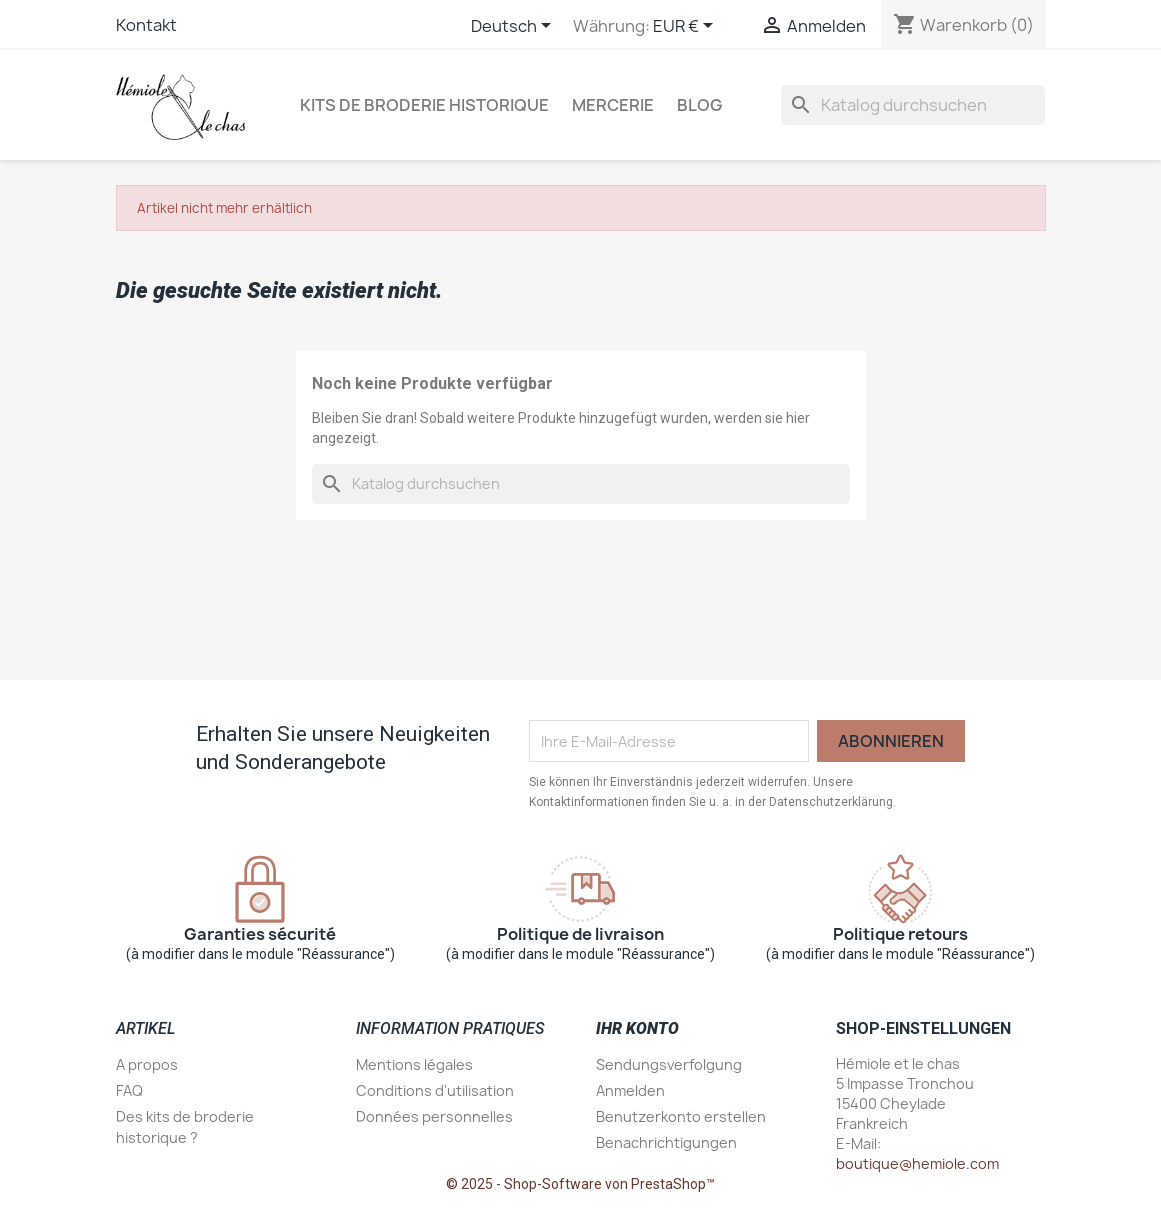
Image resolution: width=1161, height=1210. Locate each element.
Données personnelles (434, 1116)
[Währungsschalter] (686, 27)
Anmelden (630, 1090)
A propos (147, 1064)
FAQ (129, 1090)
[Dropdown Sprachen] (514, 27)
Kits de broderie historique (424, 105)
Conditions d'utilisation (435, 1090)
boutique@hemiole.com (917, 1163)
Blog (699, 105)
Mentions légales (414, 1064)
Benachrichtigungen (666, 1142)
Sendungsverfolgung (669, 1064)
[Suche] (913, 105)
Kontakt (146, 25)
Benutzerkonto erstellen (681, 1116)
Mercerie (613, 105)
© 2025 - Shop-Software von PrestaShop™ (580, 1184)
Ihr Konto (637, 1028)
